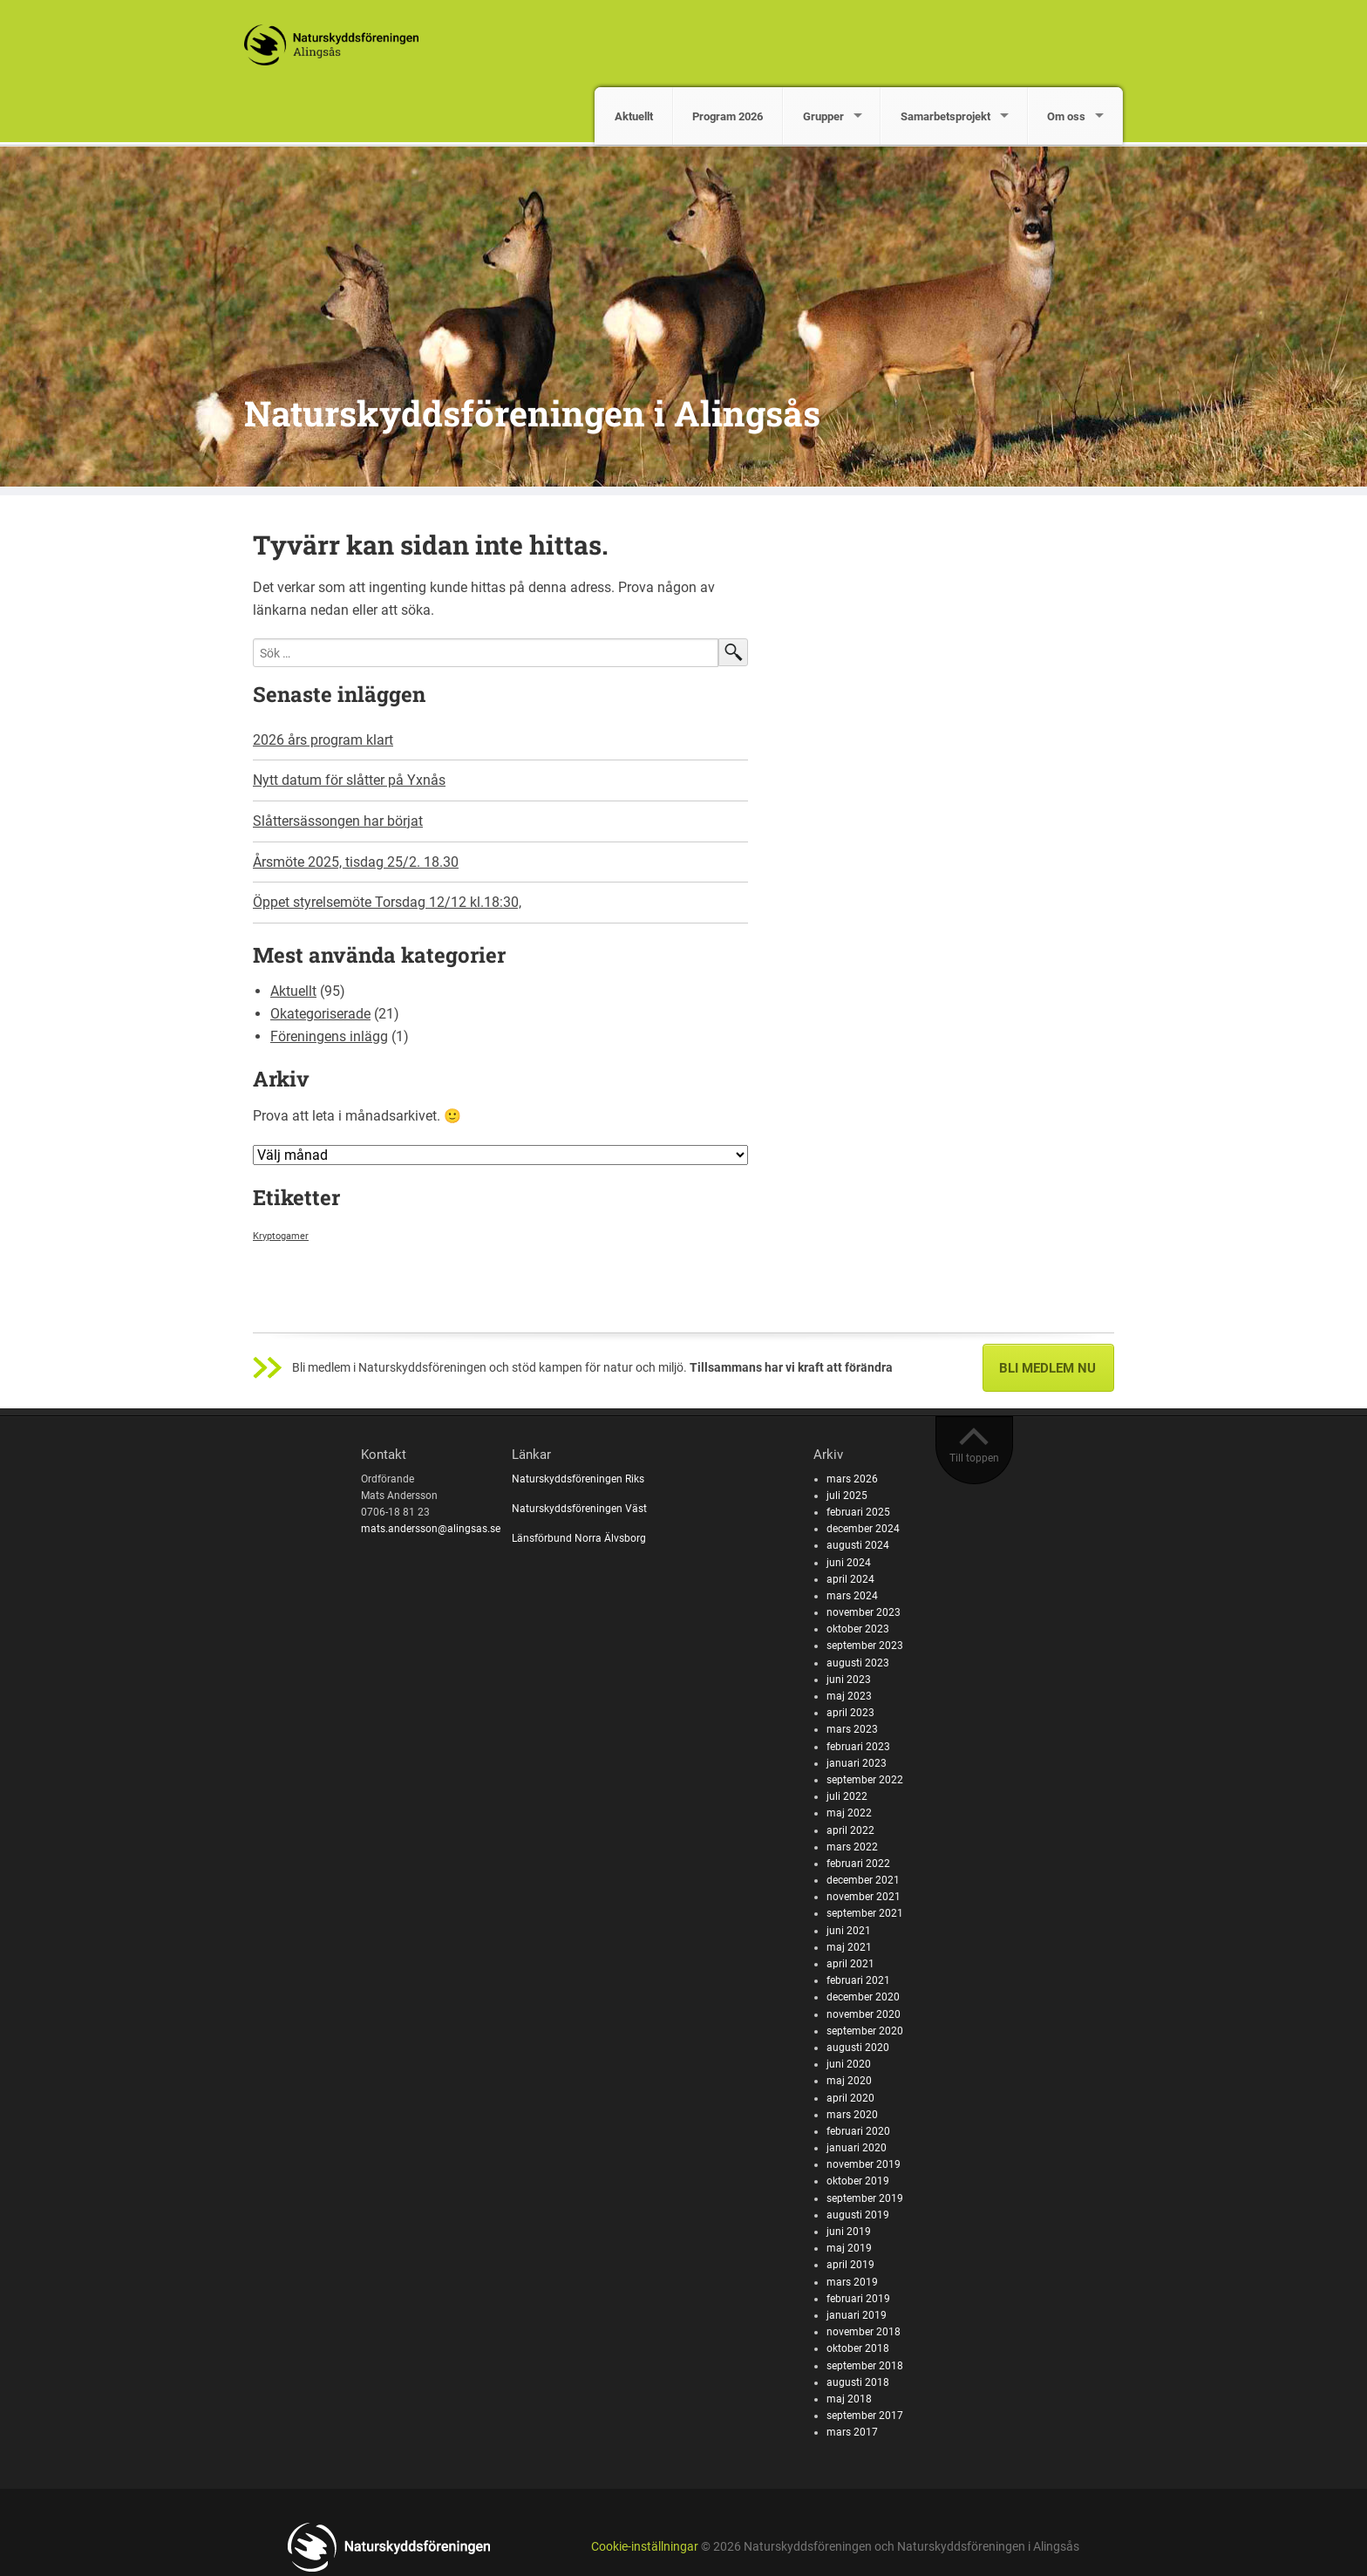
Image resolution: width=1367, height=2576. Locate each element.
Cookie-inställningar (644, 2546)
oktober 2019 (857, 2181)
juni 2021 (848, 1931)
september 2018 (864, 2366)
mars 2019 (852, 2282)
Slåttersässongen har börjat (338, 821)
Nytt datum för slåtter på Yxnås (349, 780)
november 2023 (863, 1612)
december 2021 (863, 1880)
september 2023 (864, 1645)
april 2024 (850, 1579)
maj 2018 (849, 2399)
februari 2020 (858, 2131)
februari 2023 (858, 1747)
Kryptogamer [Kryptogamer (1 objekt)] (281, 1236)
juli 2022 (846, 1796)
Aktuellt (634, 116)
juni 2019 (848, 2231)
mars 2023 (852, 1729)
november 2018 (863, 2332)
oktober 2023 (857, 1629)
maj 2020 (849, 2081)
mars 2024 (852, 1596)
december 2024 (863, 1529)
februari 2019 (858, 2299)
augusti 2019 (857, 2215)
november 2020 (863, 2014)
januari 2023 (856, 1763)
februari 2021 (858, 1980)
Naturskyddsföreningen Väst (579, 1509)
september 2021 (864, 1913)
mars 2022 (852, 1847)
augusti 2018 (857, 2382)
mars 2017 (852, 2432)
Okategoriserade (320, 1013)
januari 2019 (856, 2315)
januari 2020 (856, 2148)
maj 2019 (849, 2248)
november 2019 (863, 2164)
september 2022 (864, 1780)
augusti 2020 (857, 2047)
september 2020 (864, 2031)
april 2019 (850, 2265)
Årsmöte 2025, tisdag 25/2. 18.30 (356, 862)
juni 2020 (848, 2064)
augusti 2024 (857, 1545)
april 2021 (850, 1964)
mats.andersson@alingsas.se (430, 1529)
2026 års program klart (323, 740)
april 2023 (850, 1713)
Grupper (823, 116)
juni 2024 (848, 1563)
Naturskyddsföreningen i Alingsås (532, 413)
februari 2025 (858, 1512)
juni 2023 (848, 1679)
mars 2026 (852, 1479)
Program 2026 (727, 116)
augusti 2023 (857, 1663)
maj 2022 (849, 1813)
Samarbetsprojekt (945, 116)
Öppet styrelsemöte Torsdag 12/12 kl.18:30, (387, 902)
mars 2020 (852, 2115)
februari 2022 (858, 1863)
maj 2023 (849, 1696)
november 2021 (863, 1897)
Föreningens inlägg (329, 1036)
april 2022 (850, 1830)
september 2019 (864, 2198)
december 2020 (863, 1997)
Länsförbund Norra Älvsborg (579, 1538)
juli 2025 (846, 1495)
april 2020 (850, 2098)
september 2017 (864, 2415)
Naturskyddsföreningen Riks (579, 1479)
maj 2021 (849, 1947)
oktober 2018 (857, 2348)
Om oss (1066, 116)
